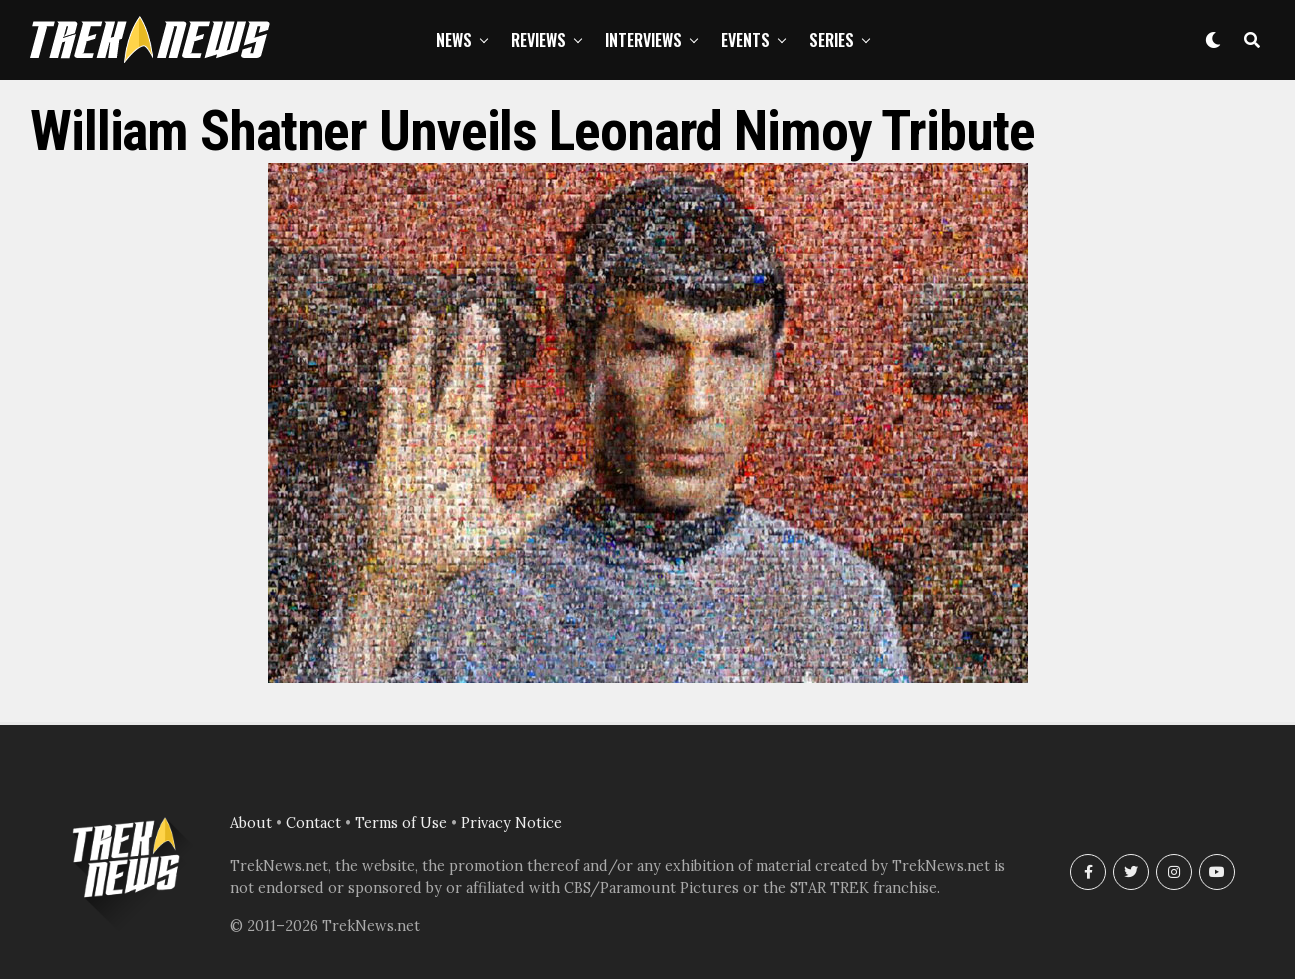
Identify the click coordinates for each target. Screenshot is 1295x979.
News (454, 40)
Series (831, 40)
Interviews (643, 40)
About (251, 823)
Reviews (538, 40)
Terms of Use (401, 823)
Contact (313, 823)
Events (745, 40)
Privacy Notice (511, 823)
